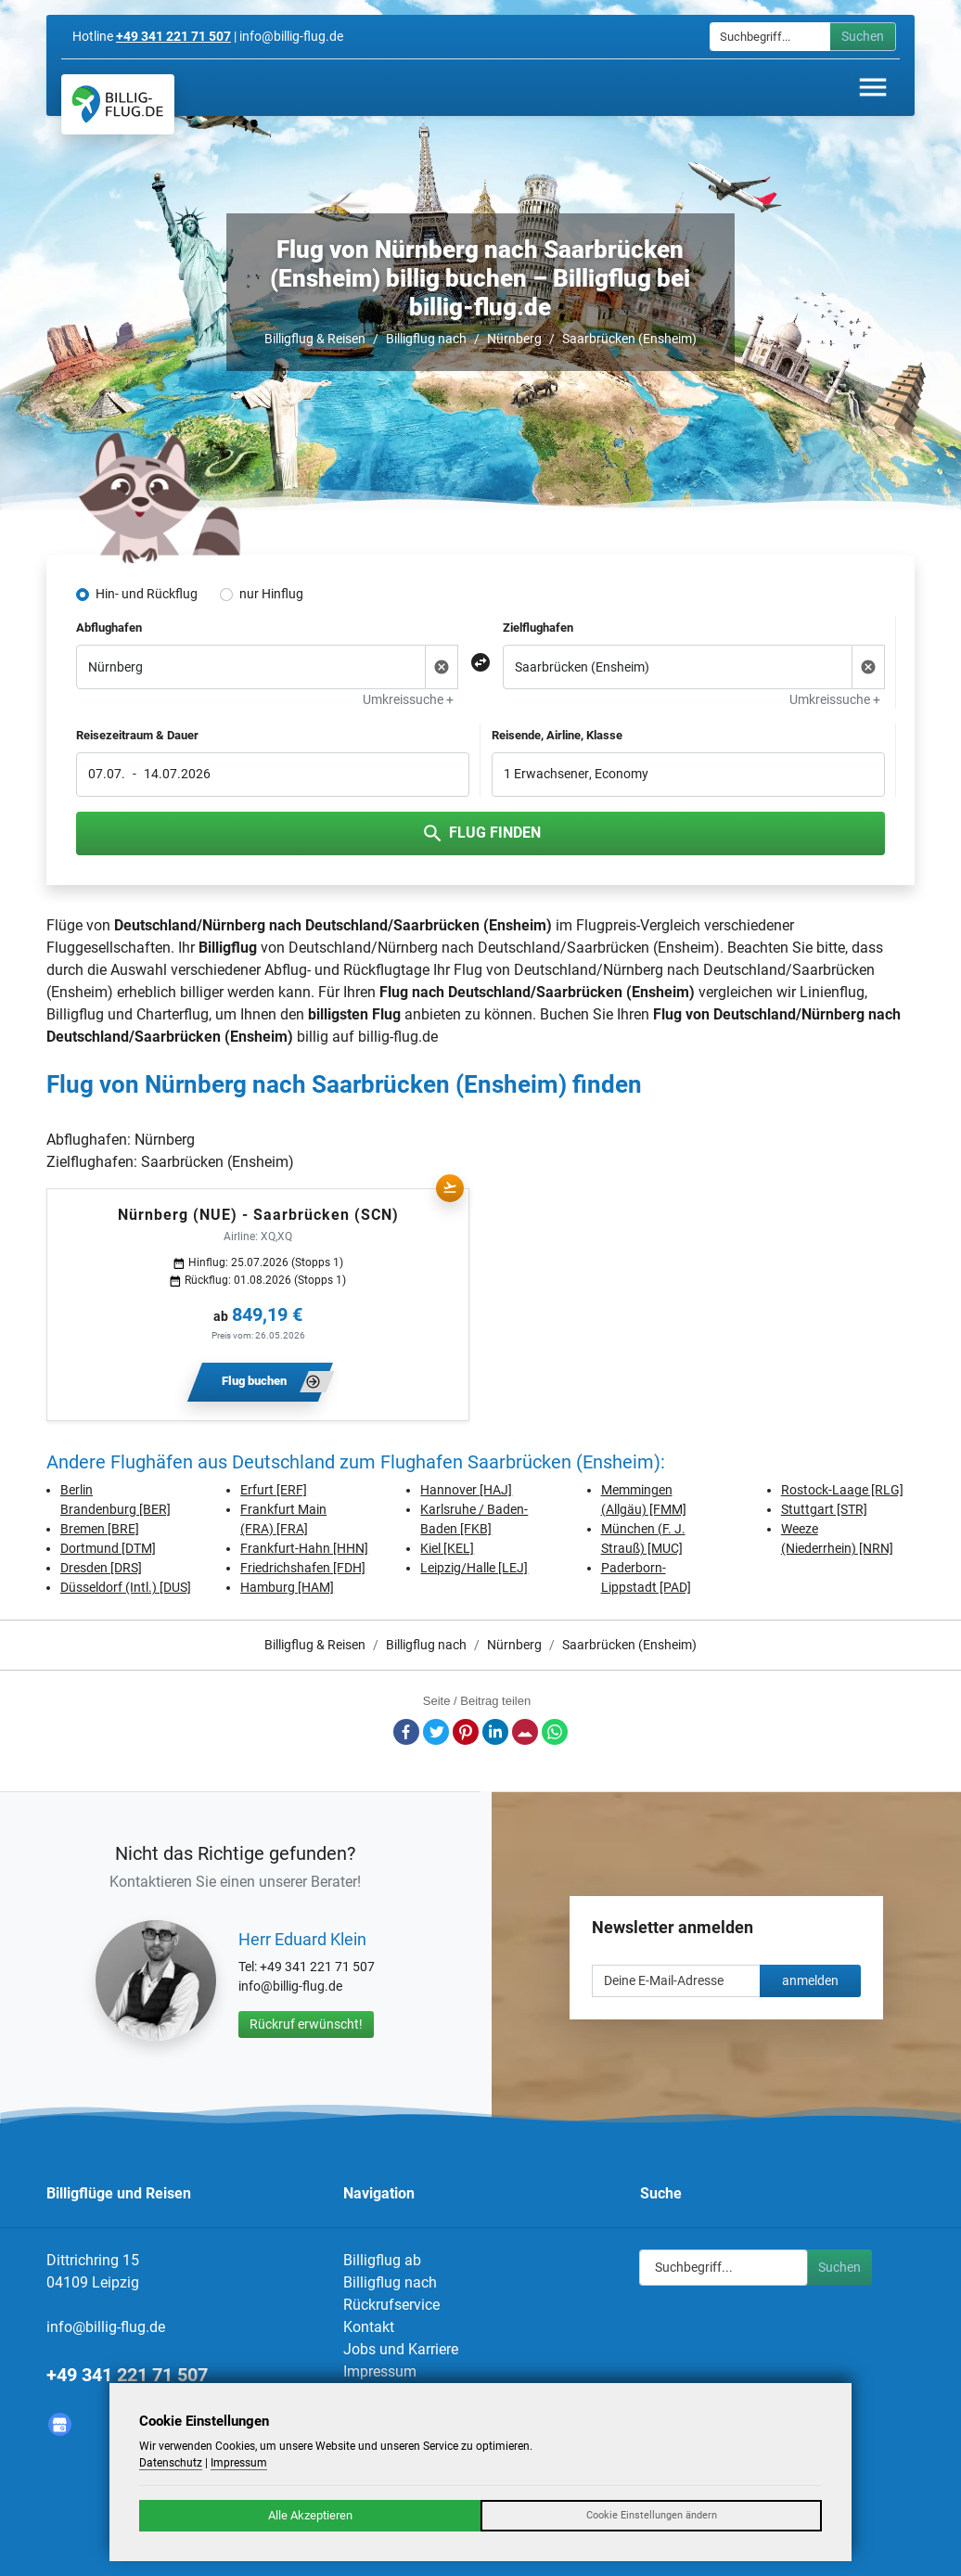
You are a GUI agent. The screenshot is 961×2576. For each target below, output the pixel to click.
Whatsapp (555, 1732)
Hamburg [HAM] (287, 1587)
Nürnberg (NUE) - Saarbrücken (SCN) (258, 1215)
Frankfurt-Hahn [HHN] (304, 1548)
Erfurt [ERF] (273, 1489)
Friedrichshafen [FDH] (302, 1567)
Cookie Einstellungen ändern (651, 2515)
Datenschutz (170, 2462)
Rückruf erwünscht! (306, 2024)
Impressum (379, 2371)
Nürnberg (514, 338)
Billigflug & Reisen (314, 338)
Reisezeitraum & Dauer (137, 735)
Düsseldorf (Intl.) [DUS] (125, 1587)
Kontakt (368, 2327)
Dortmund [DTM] (108, 1548)
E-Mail (525, 1732)
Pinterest (466, 1732)
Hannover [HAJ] (466, 1489)
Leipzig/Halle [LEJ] (474, 1567)
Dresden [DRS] (101, 1567)
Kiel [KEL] (447, 1548)
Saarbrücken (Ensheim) (629, 338)
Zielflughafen (538, 627)
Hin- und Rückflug (147, 593)
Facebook (406, 1732)
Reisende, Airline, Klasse (557, 735)
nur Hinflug (271, 593)
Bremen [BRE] (99, 1528)
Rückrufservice (391, 2304)
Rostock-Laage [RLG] (842, 1489)
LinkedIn (495, 1732)
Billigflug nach (426, 338)
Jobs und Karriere (400, 2349)
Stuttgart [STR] (824, 1509)
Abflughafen (109, 627)
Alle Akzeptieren (310, 2515)
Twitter (436, 1732)
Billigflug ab (382, 2260)
